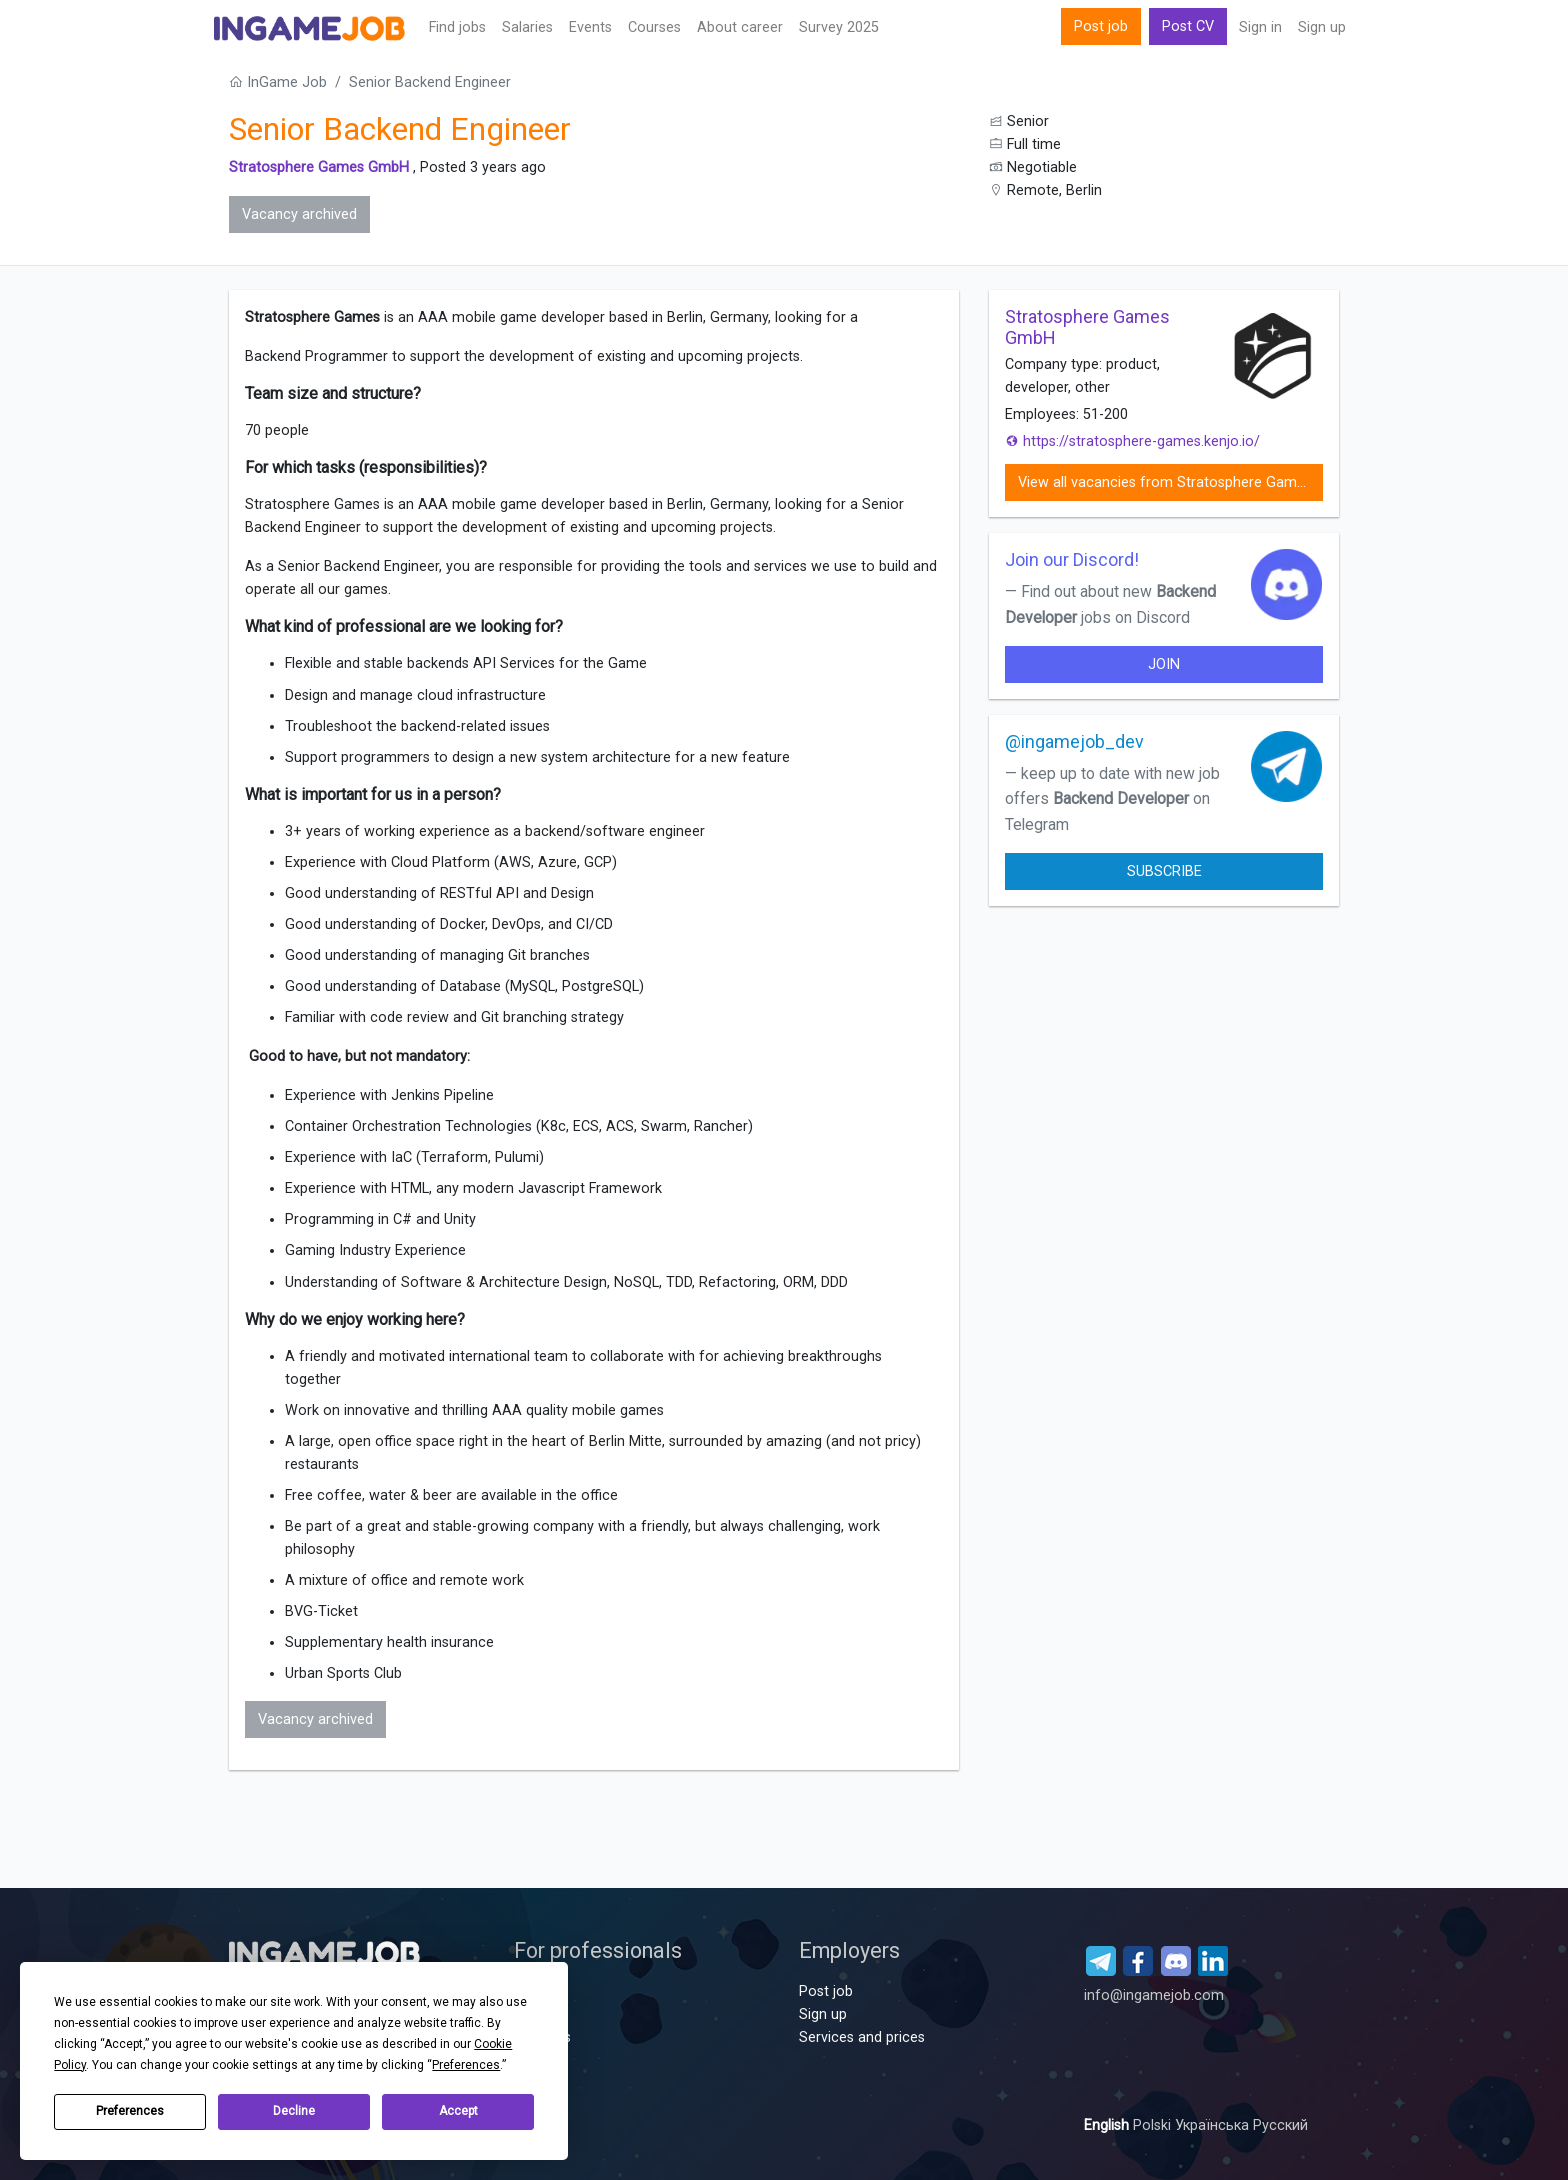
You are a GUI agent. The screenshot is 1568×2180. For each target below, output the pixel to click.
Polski (1154, 2125)
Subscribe (1164, 871)
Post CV (1188, 26)
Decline (294, 2111)
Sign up (1322, 27)
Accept (458, 2111)
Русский (1280, 2125)
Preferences (130, 2111)
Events (590, 27)
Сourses (654, 27)
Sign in (1260, 27)
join (1164, 664)
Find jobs (457, 27)
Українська (1214, 2125)
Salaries (527, 27)
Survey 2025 (839, 27)
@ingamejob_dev (1074, 741)
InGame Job (278, 82)
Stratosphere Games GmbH (319, 167)
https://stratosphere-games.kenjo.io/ (1132, 441)
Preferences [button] (466, 2065)
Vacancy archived (299, 214)
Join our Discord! (1072, 559)
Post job (1101, 26)
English (1108, 2125)
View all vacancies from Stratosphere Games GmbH (1170, 482)
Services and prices (862, 2037)
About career (740, 27)
